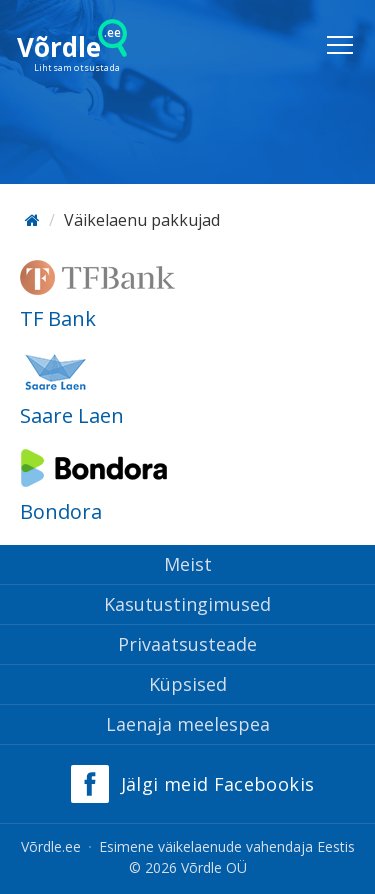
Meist (188, 564)
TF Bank (58, 318)
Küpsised (188, 684)
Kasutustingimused (187, 604)
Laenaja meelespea (188, 724)
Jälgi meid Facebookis (218, 784)
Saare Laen (72, 415)
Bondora (61, 511)
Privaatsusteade (187, 644)
